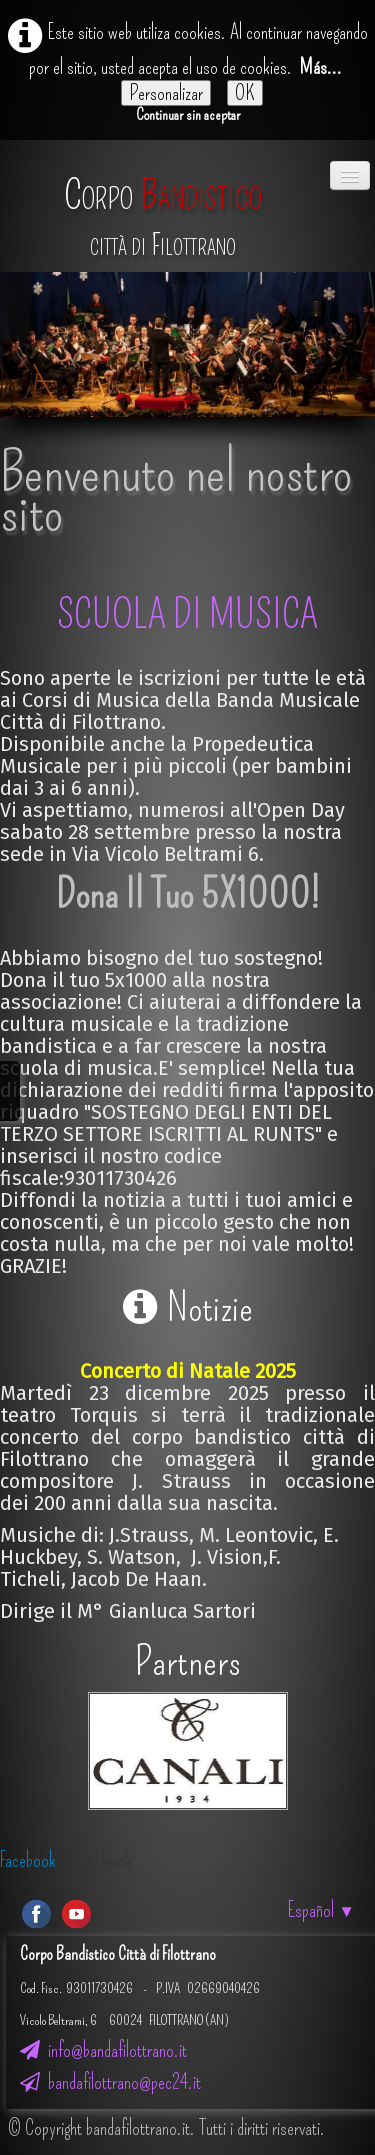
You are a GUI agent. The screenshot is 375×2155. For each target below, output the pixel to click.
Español (321, 1910)
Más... (321, 67)
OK (245, 93)
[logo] (163, 208)
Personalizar (166, 93)
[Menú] (350, 175)
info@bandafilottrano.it (103, 2050)
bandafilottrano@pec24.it (110, 2082)
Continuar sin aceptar (188, 114)
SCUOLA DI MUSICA (187, 615)
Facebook (28, 1860)
